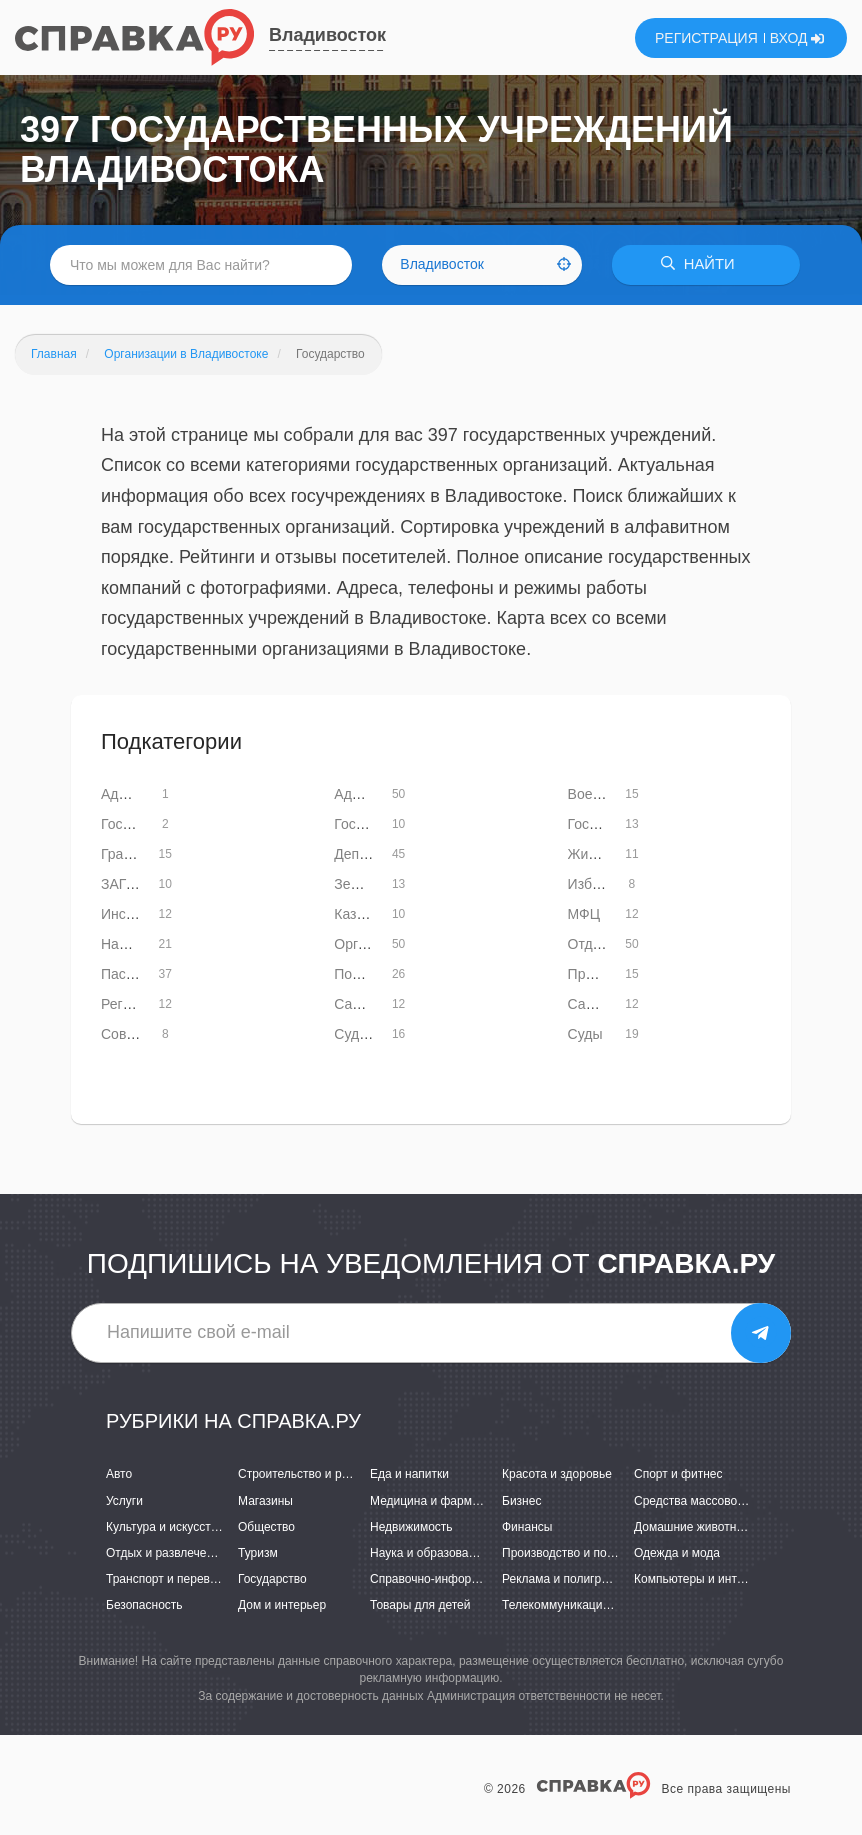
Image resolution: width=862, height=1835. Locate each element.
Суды (585, 1034)
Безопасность (144, 1605)
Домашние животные (693, 1527)
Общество (266, 1527)
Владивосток (327, 35)
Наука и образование (429, 1553)
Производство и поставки (572, 1553)
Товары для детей (420, 1605)
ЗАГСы (123, 884)
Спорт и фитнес (678, 1475)
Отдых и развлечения (166, 1553)
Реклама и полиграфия (566, 1579)
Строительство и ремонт (306, 1475)
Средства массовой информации (726, 1501)
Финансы (527, 1527)
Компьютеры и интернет (701, 1579)
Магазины (265, 1501)
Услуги (124, 1501)
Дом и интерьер (282, 1605)
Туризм (258, 1553)
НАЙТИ (702, 264)
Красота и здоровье (557, 1475)
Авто (119, 1475)
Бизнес (521, 1501)
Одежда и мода (677, 1553)
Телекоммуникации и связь (577, 1605)
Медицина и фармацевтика (446, 1501)
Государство (272, 1579)
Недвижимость (411, 1527)
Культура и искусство (165, 1527)
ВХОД (797, 38)
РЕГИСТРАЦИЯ (706, 38)
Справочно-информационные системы (478, 1579)
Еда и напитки (409, 1475)
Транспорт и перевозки (170, 1579)
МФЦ (584, 914)
